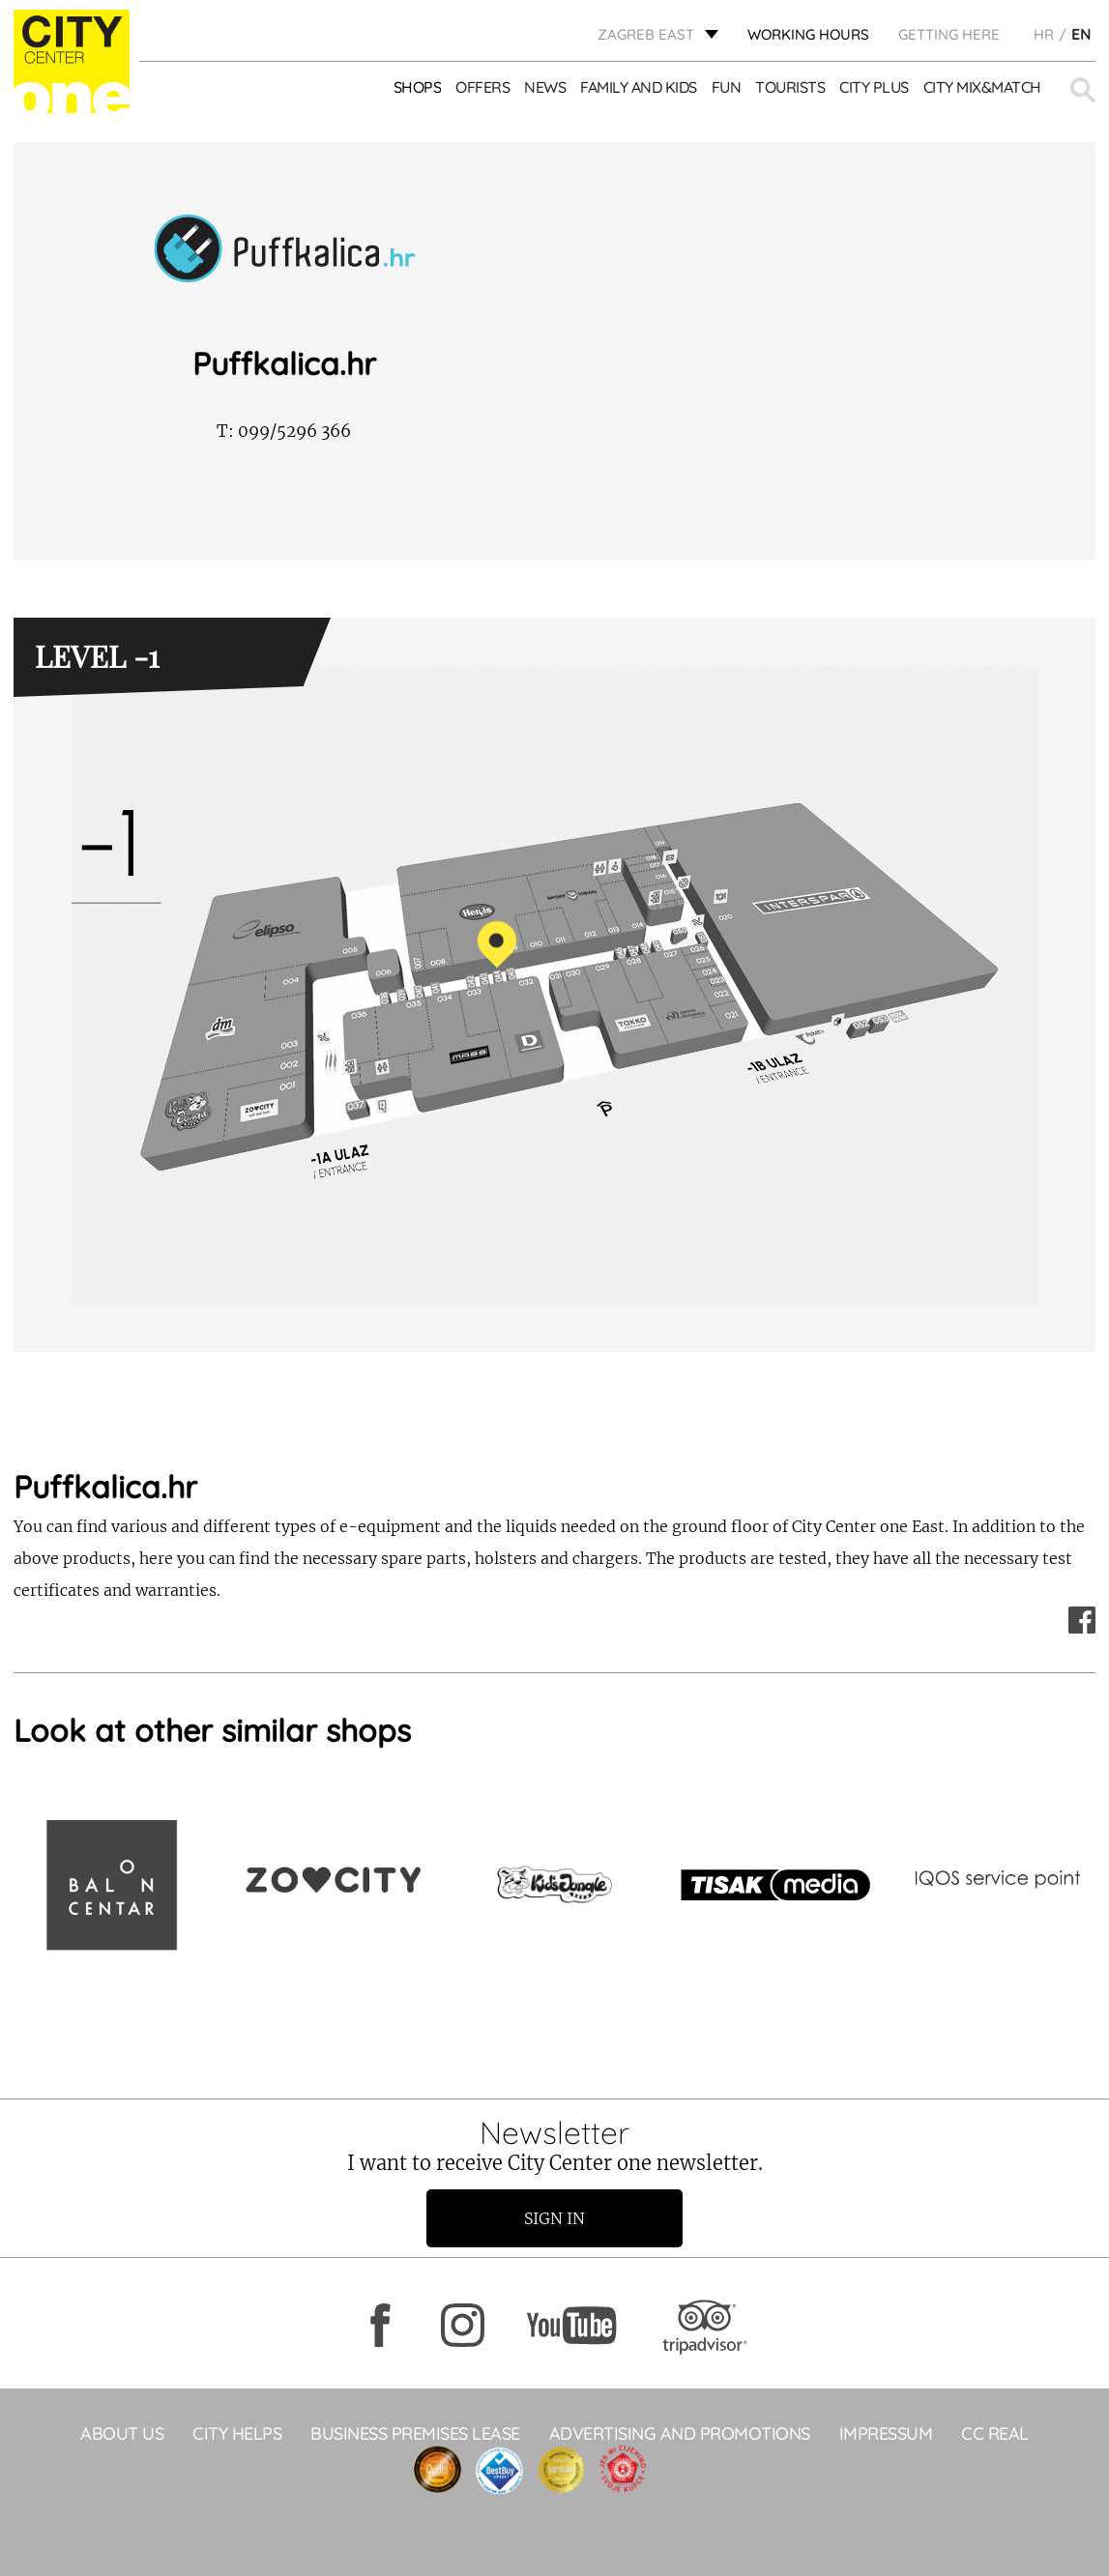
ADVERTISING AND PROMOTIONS (679, 2433)
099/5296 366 (284, 431)
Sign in (554, 2218)
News (545, 87)
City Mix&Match (982, 87)
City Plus (874, 87)
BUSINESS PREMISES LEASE (415, 2433)
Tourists (790, 87)
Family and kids (638, 87)
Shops (418, 87)
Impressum (886, 2433)
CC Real (995, 2433)
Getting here (949, 34)
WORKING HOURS (808, 34)
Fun (727, 87)
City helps (236, 2433)
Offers (482, 87)
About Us (121, 2433)
